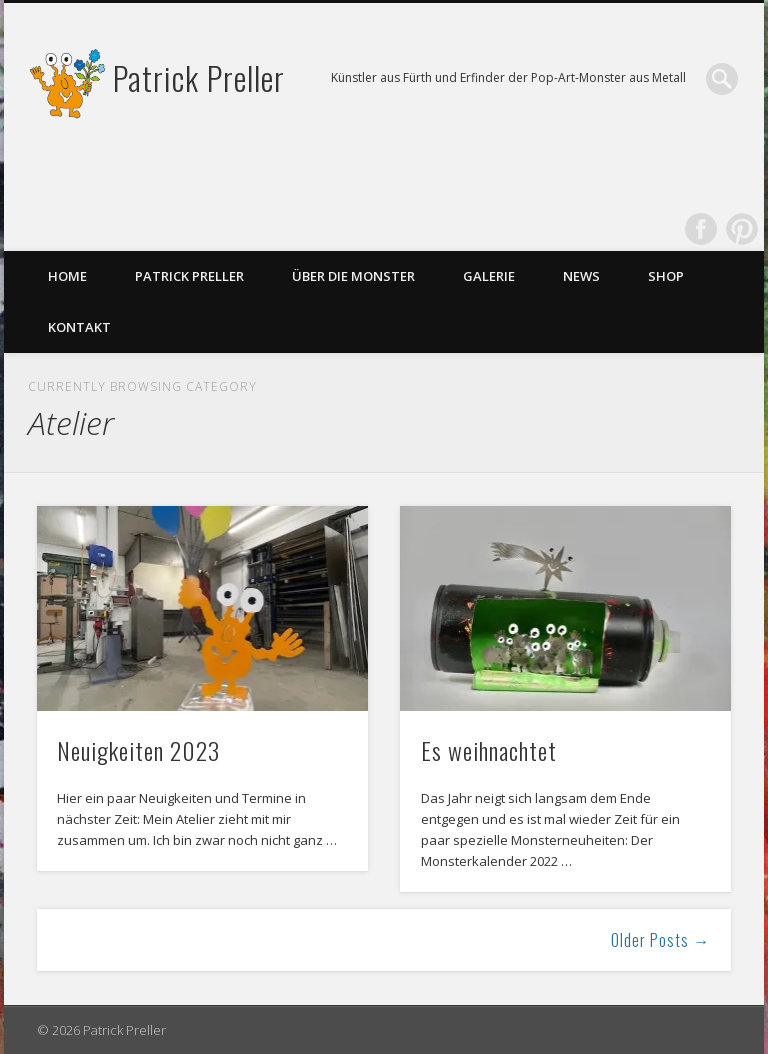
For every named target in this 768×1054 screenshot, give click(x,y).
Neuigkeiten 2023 (138, 750)
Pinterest (742, 229)
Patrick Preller (199, 77)
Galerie (489, 276)
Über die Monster (353, 276)
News (581, 276)
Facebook (701, 229)
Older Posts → (660, 940)
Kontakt (79, 327)
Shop (666, 276)
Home (67, 276)
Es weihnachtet (489, 750)
